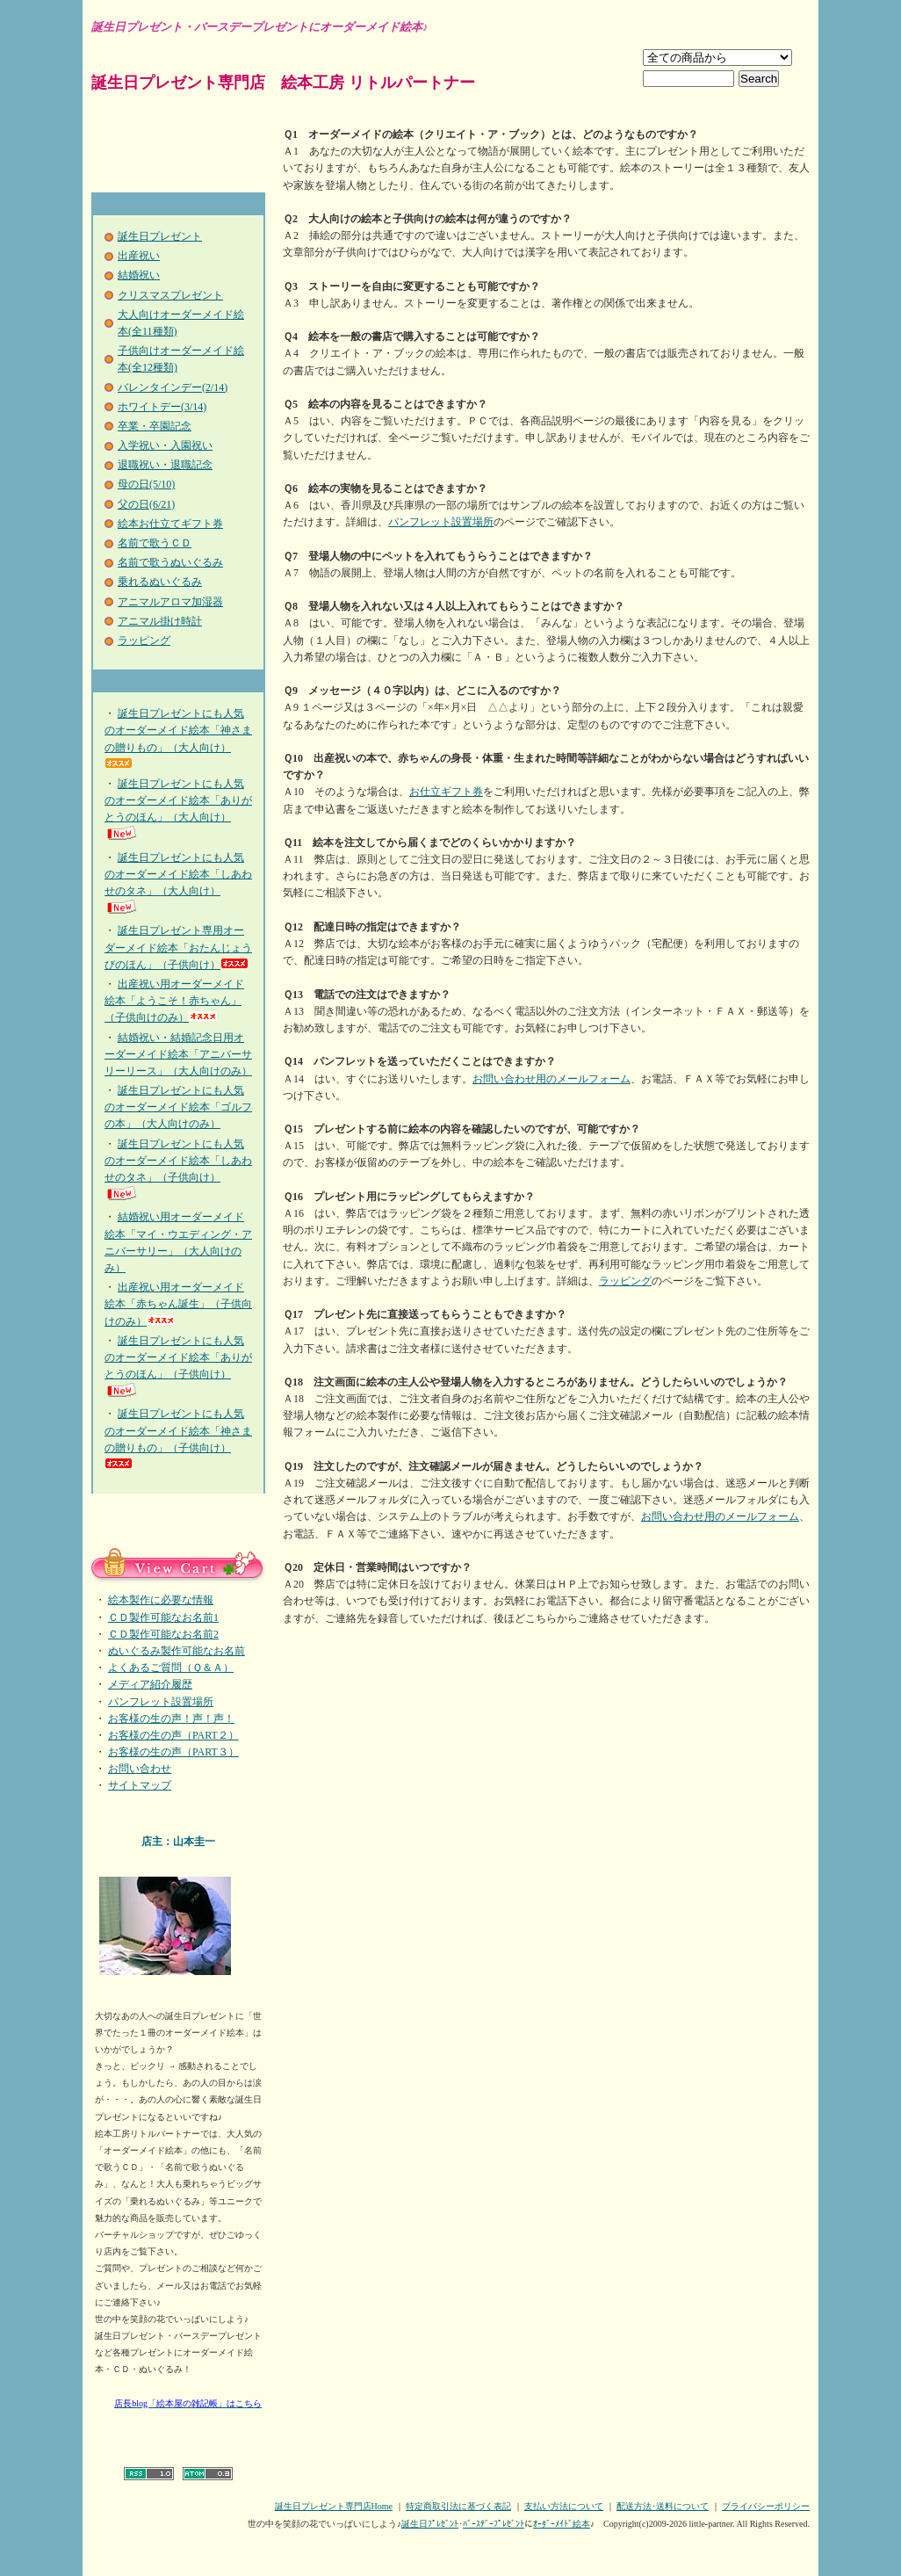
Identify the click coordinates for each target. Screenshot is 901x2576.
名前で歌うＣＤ (154, 543)
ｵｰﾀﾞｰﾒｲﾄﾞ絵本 (561, 2524)
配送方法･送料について (662, 2506)
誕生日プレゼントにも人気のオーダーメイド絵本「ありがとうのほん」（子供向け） (178, 1367)
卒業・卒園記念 (154, 426)
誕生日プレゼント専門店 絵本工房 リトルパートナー (283, 82)
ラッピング (144, 640)
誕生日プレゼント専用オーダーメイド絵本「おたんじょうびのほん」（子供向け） (178, 947)
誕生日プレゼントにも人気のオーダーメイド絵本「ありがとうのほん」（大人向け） (178, 810)
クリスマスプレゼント (170, 295)
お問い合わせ (139, 1768)
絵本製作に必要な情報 (160, 1600)
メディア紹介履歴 (150, 1684)
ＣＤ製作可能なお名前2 (163, 1634)
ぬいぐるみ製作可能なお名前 (176, 1651)
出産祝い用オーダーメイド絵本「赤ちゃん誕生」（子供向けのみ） (178, 1304)
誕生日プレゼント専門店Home (334, 2506)
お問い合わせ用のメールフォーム (551, 1079)
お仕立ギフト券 (446, 791)
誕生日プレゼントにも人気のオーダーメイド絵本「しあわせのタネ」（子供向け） (178, 1170)
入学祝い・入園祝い (165, 445)
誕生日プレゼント (160, 236)
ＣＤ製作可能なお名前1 (163, 1617)
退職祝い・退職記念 (165, 465)
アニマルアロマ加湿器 (170, 602)
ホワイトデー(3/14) (162, 407)
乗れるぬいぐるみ (160, 581)
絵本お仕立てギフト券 (170, 523)
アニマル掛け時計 (160, 621)
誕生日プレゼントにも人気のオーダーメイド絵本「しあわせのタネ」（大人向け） (178, 883)
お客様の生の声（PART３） (173, 1752)
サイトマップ (139, 1785)
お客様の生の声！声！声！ (171, 1718)
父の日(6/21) (146, 504)
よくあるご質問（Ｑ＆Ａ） (171, 1667)
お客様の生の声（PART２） (173, 1735)
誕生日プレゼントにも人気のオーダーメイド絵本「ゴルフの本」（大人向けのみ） (178, 1107)
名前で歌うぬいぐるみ (170, 562)
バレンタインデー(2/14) (172, 387)
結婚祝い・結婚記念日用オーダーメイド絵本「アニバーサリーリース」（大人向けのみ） (178, 1054)
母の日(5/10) (146, 484)
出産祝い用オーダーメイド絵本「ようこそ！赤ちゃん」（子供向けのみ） (174, 1001)
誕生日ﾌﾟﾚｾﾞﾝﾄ (429, 2524)
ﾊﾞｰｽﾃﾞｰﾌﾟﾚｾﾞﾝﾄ (493, 2524)
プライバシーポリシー (766, 2506)
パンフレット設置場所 (160, 1702)
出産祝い (139, 256)
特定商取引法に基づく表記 (458, 2506)
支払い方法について (563, 2506)
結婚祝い (139, 275)
